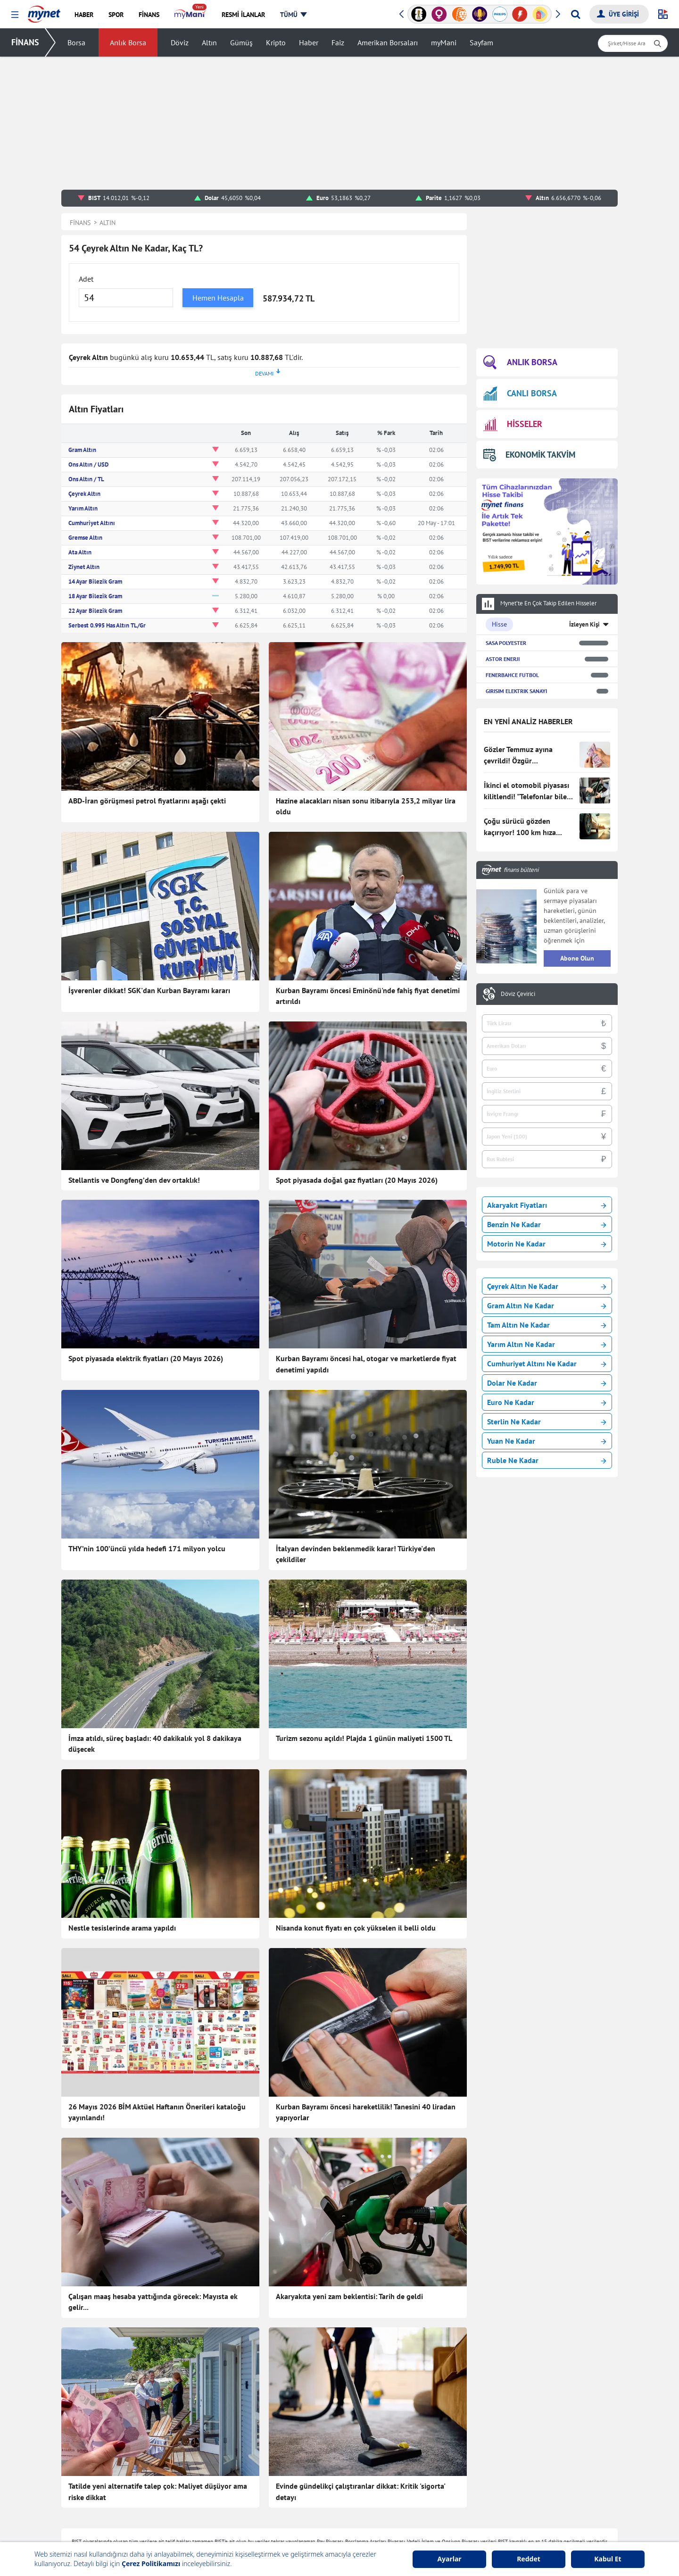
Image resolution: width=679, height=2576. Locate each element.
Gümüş (241, 42)
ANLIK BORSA (520, 362)
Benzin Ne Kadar (546, 1224)
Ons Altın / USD (88, 464)
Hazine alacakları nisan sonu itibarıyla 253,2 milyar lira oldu (365, 806)
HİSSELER (512, 424)
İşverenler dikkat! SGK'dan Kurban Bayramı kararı (149, 990)
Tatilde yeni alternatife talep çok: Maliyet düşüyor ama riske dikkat (157, 2491)
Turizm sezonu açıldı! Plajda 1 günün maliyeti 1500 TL (364, 1738)
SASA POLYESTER (506, 642)
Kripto (276, 42)
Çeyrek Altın (84, 494)
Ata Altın (79, 552)
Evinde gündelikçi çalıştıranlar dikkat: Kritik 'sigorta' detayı (360, 2491)
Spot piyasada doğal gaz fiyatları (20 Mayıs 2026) (357, 1180)
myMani (443, 42)
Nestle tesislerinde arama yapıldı (122, 1927)
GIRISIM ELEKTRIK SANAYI (516, 690)
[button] (14, 14)
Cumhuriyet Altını (91, 523)
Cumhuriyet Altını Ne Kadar (546, 1363)
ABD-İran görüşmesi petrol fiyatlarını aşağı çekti (147, 800)
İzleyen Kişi (584, 624)
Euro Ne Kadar (546, 1402)
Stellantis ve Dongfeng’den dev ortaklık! (134, 1180)
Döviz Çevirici (518, 994)
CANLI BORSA (520, 393)
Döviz (180, 42)
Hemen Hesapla (218, 297)
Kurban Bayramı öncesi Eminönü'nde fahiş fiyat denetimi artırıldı (368, 996)
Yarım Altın (83, 508)
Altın (209, 42)
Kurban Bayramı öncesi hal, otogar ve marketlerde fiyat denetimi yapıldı (366, 1364)
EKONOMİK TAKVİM (529, 454)
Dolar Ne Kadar (546, 1383)
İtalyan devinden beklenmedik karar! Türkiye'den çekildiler (355, 1554)
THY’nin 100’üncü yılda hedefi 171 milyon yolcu (146, 1548)
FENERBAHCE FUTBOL (512, 674)
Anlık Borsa (128, 42)
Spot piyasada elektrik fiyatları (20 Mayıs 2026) (145, 1358)
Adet (86, 279)
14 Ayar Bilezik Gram (95, 581)
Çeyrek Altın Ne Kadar (546, 1286)
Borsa (76, 42)
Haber (308, 42)
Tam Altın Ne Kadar (546, 1325)
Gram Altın (82, 450)
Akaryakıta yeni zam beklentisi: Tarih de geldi (349, 2296)
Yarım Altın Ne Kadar (546, 1344)
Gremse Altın (85, 538)
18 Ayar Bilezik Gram (95, 596)
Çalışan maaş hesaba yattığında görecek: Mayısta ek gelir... (153, 2302)
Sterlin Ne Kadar (546, 1421)
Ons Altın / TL (86, 479)
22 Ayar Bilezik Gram (95, 611)
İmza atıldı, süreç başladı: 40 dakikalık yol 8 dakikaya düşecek (154, 1743)
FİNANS (25, 42)
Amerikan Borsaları (387, 42)
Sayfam (481, 42)
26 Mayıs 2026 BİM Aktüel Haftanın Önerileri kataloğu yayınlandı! (157, 2112)
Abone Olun (577, 958)
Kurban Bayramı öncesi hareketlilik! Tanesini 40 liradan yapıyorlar (365, 2112)
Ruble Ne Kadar (546, 1460)
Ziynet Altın (83, 567)
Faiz (337, 42)
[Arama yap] (575, 14)
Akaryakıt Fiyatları (546, 1205)
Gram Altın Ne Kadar (546, 1305)
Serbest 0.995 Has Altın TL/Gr (107, 625)
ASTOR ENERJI (503, 658)
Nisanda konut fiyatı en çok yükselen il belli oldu (356, 1927)
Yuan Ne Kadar (546, 1441)
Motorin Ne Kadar (546, 1243)
